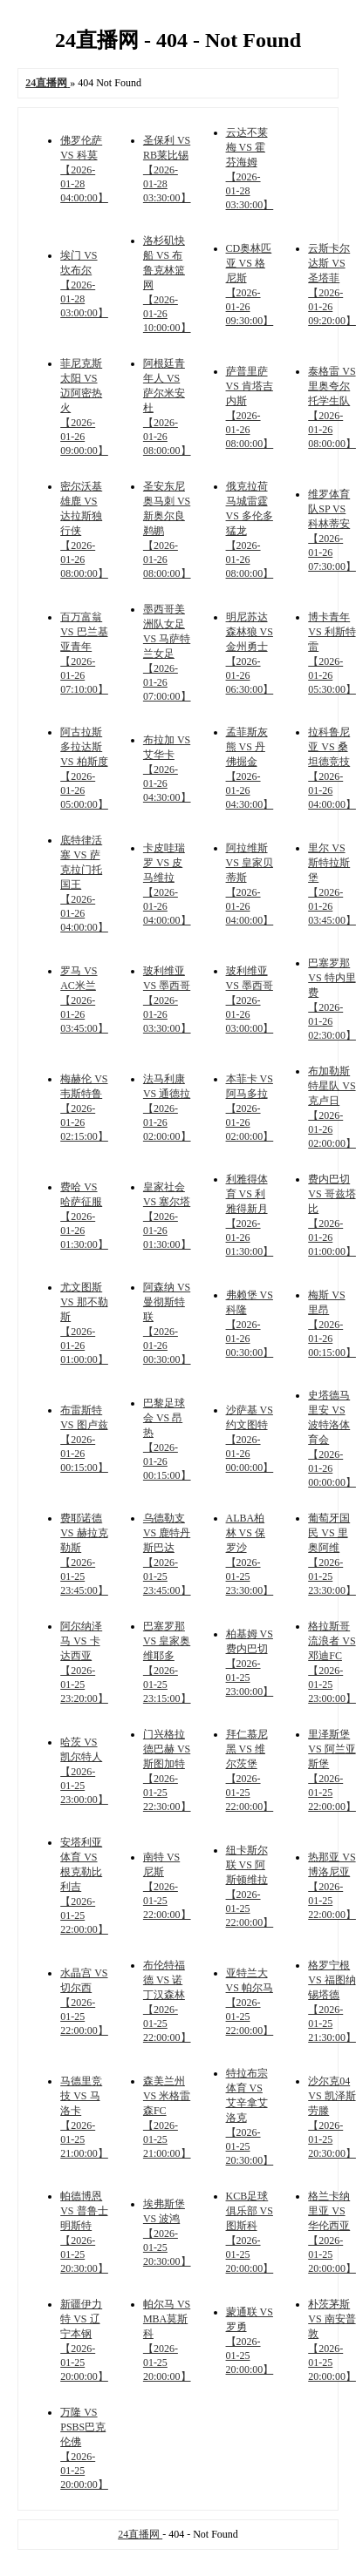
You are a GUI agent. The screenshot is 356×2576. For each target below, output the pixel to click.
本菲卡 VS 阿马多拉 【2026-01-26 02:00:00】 (250, 1107)
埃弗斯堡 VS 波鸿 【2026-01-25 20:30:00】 (167, 2233)
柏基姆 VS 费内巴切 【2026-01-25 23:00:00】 (250, 1663)
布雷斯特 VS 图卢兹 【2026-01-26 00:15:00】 (84, 1439)
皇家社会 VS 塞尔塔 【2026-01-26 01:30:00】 (167, 1216)
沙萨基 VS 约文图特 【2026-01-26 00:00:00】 (250, 1439)
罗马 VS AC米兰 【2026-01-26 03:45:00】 (84, 999)
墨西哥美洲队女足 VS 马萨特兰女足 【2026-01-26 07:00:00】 (167, 652)
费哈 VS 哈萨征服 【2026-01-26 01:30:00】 (84, 1216)
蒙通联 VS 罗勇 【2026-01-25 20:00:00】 (250, 2341)
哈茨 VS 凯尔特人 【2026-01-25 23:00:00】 (84, 1771)
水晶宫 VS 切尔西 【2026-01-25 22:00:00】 (84, 2002)
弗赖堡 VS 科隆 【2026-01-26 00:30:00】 (250, 1324)
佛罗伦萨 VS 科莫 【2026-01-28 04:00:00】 (84, 169)
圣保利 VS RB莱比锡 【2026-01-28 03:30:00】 (167, 169)
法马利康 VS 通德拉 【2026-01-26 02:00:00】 (167, 1107)
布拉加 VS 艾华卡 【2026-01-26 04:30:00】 (167, 768)
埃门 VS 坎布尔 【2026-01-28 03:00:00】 (84, 284)
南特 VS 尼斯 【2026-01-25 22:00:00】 (167, 1886)
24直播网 (140, 2534)
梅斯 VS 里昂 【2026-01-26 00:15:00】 (332, 1324)
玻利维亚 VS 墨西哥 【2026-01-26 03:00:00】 (250, 999)
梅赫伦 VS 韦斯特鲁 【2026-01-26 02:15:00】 (84, 1107)
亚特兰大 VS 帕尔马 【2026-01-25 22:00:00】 (250, 2002)
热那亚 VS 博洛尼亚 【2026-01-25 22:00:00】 (332, 1886)
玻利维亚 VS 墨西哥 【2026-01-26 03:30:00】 (167, 999)
